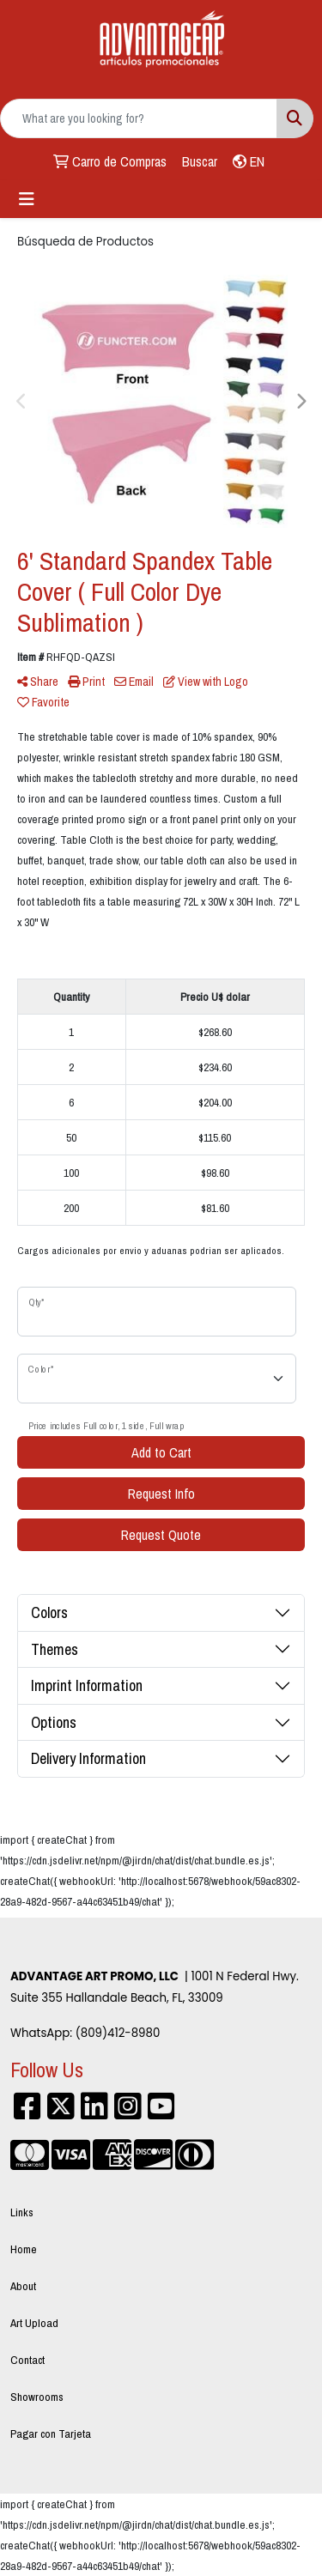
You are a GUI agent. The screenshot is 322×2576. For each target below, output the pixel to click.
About (23, 2286)
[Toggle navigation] (27, 199)
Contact (27, 2359)
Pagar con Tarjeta (50, 2433)
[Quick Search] (138, 118)
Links (21, 2212)
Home (23, 2249)
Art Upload (34, 2323)
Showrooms (37, 2396)
